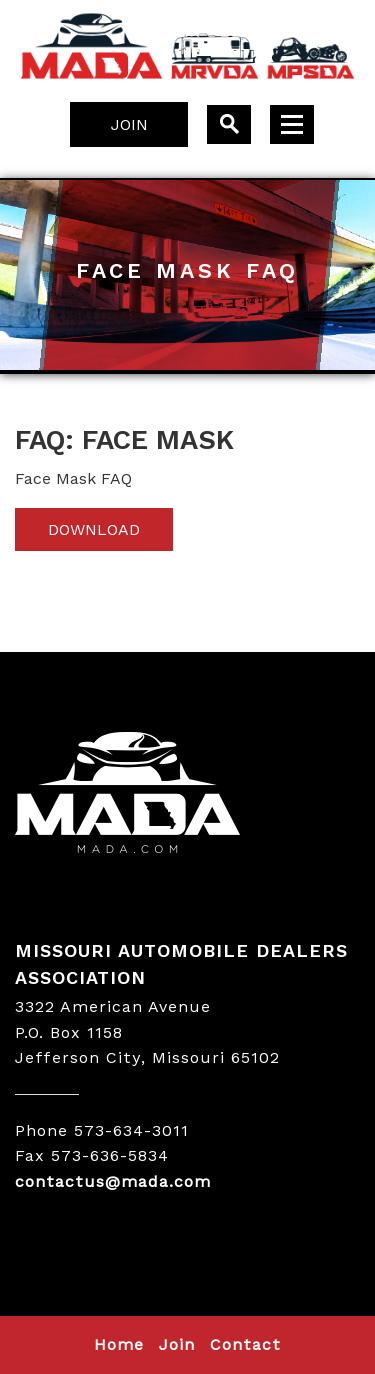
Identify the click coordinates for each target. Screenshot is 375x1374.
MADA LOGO (187, 795)
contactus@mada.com (113, 1181)
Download (94, 529)
